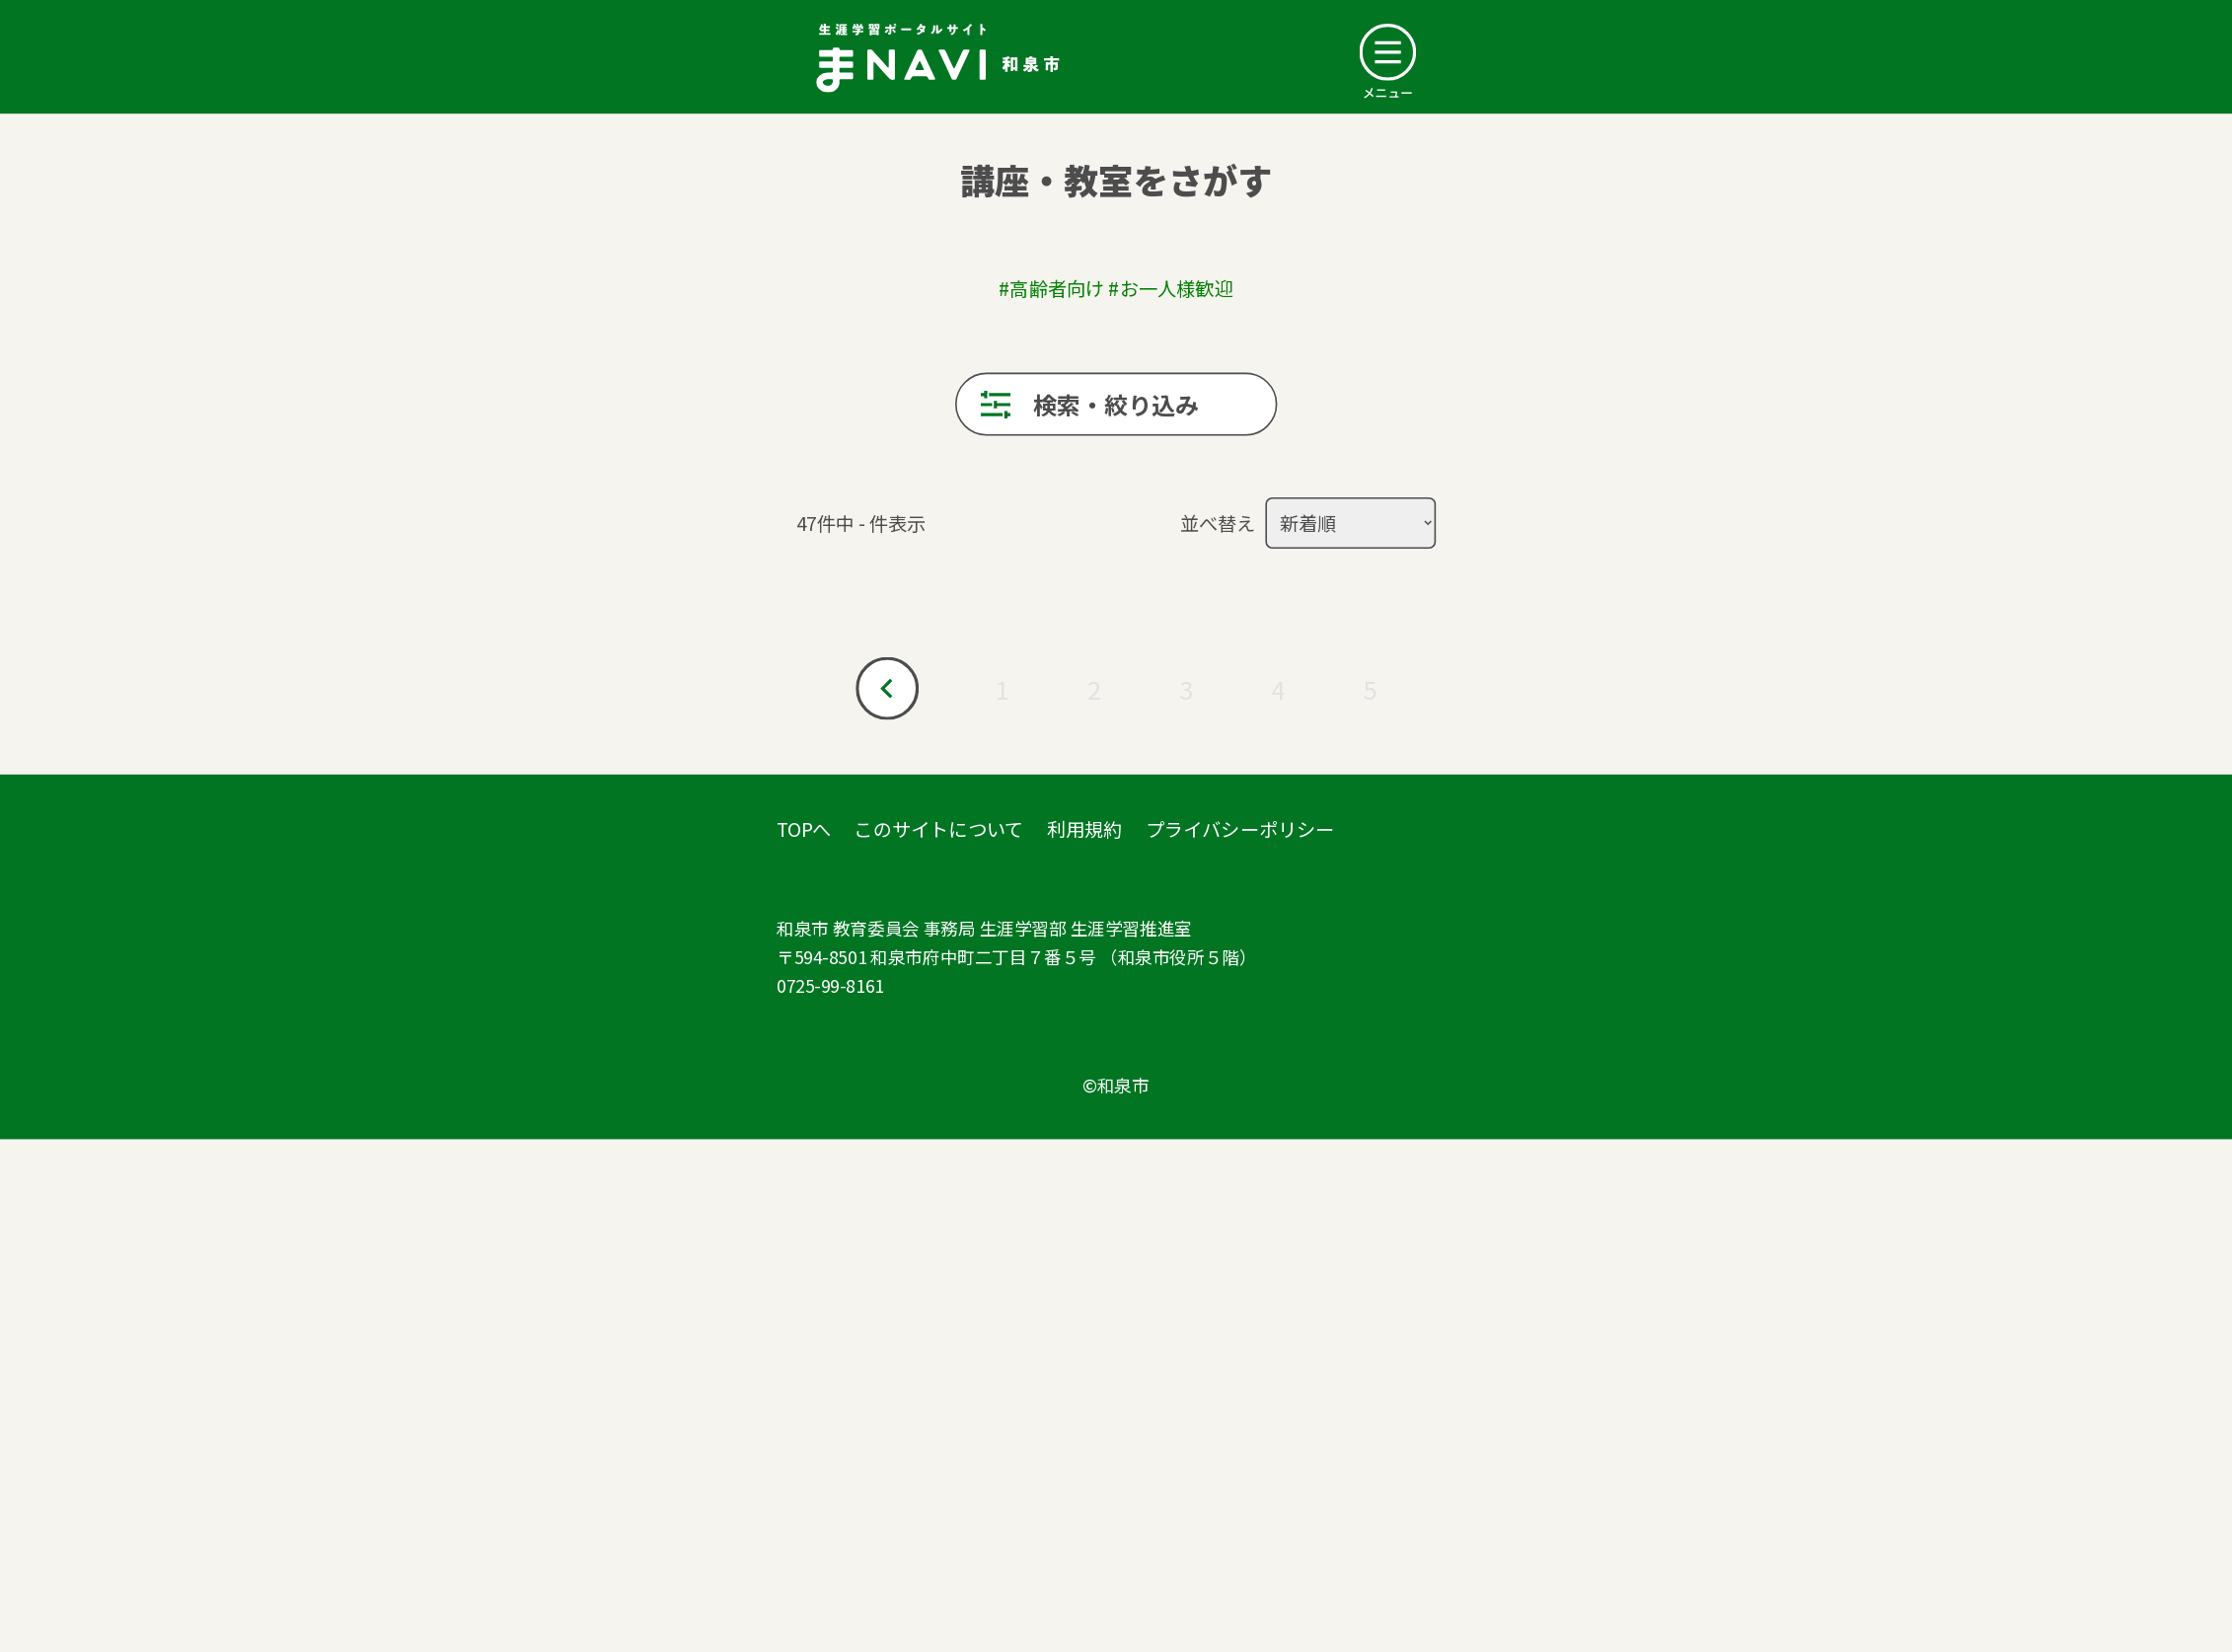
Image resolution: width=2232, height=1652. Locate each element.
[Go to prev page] (887, 688)
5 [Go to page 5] (1369, 689)
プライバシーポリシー (1240, 828)
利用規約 (1085, 828)
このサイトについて (938, 828)
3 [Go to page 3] (1186, 689)
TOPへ (804, 828)
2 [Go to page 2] (1094, 689)
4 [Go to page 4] (1278, 689)
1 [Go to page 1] (1002, 689)
